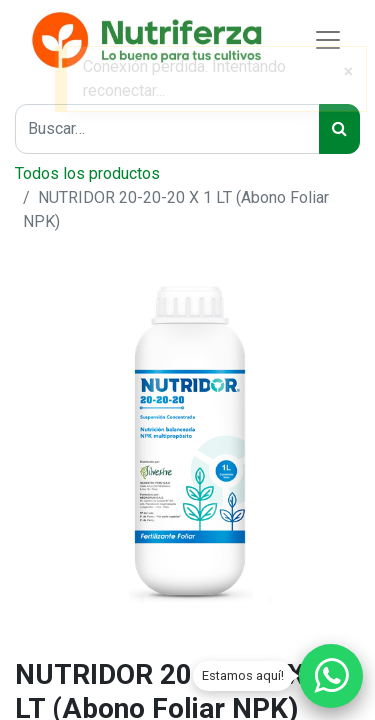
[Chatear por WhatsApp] (331, 676)
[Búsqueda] (339, 129)
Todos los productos (87, 173)
